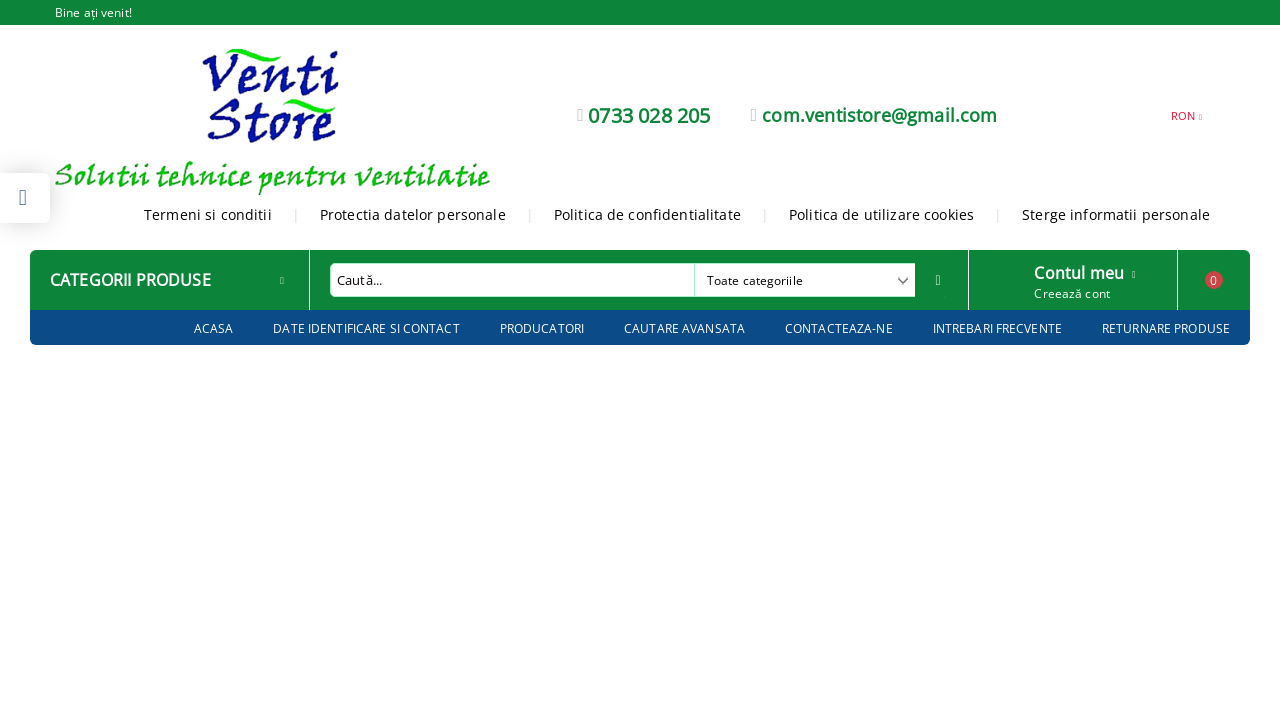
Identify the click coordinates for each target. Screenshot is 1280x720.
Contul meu (1079, 271)
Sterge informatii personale (1116, 214)
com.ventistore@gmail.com (879, 115)
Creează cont (1071, 293)
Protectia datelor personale (413, 214)
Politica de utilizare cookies (881, 214)
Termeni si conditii (208, 214)
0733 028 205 (649, 115)
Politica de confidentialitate (647, 214)
